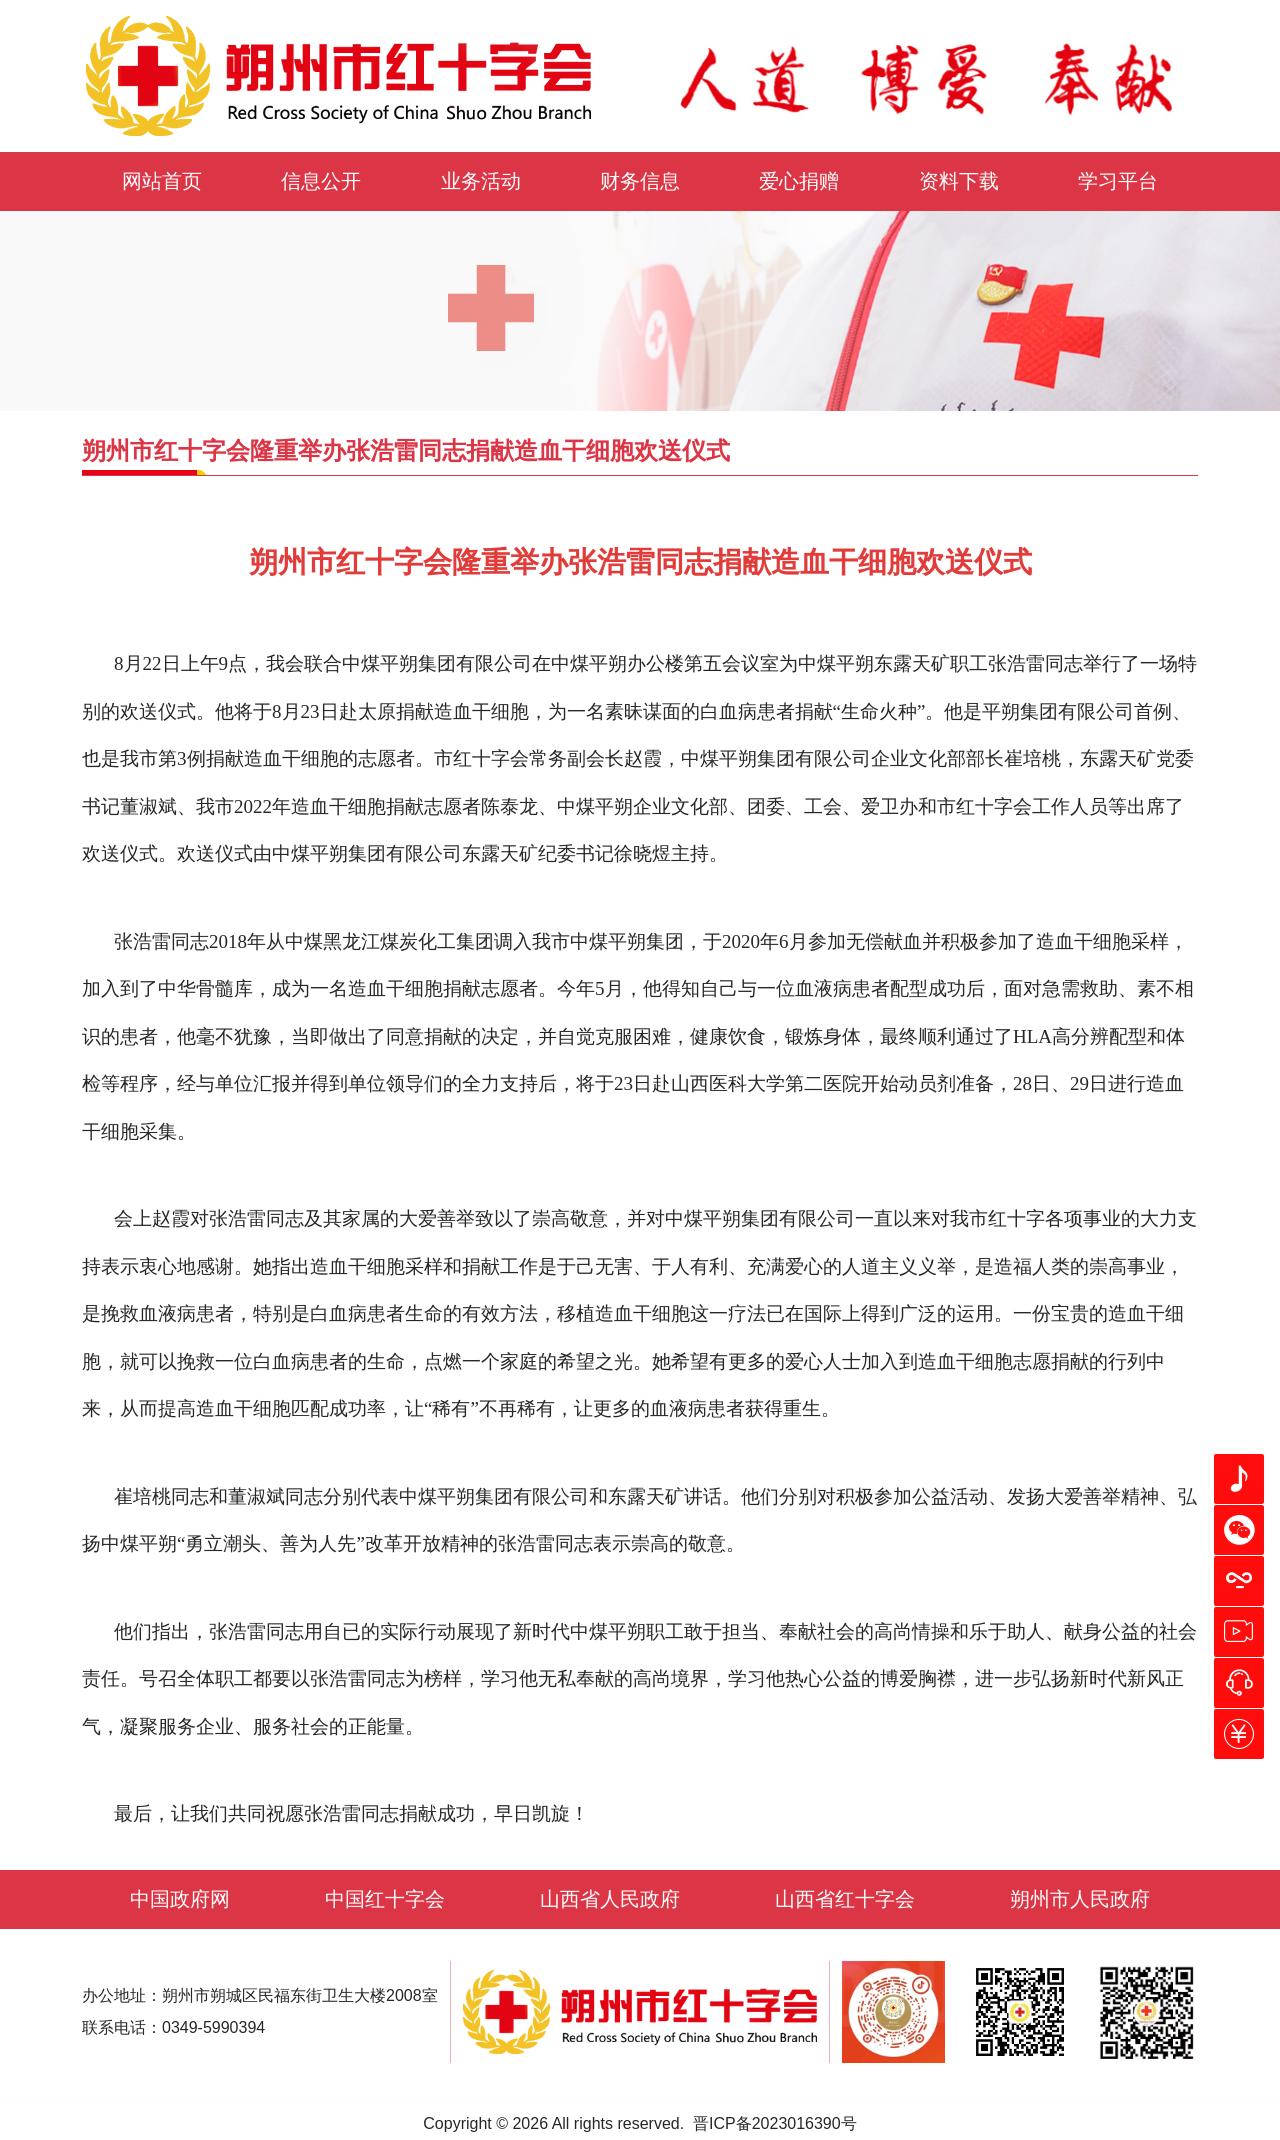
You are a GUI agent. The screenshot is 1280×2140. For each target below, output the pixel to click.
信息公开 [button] (321, 181)
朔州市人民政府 (1080, 1899)
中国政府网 (180, 1899)
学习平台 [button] (1118, 181)
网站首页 (162, 181)
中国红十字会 (385, 1899)
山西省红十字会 (845, 1899)
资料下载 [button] (959, 181)
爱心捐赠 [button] (799, 181)
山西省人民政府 (610, 1899)
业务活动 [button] (481, 181)
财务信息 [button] (640, 181)
